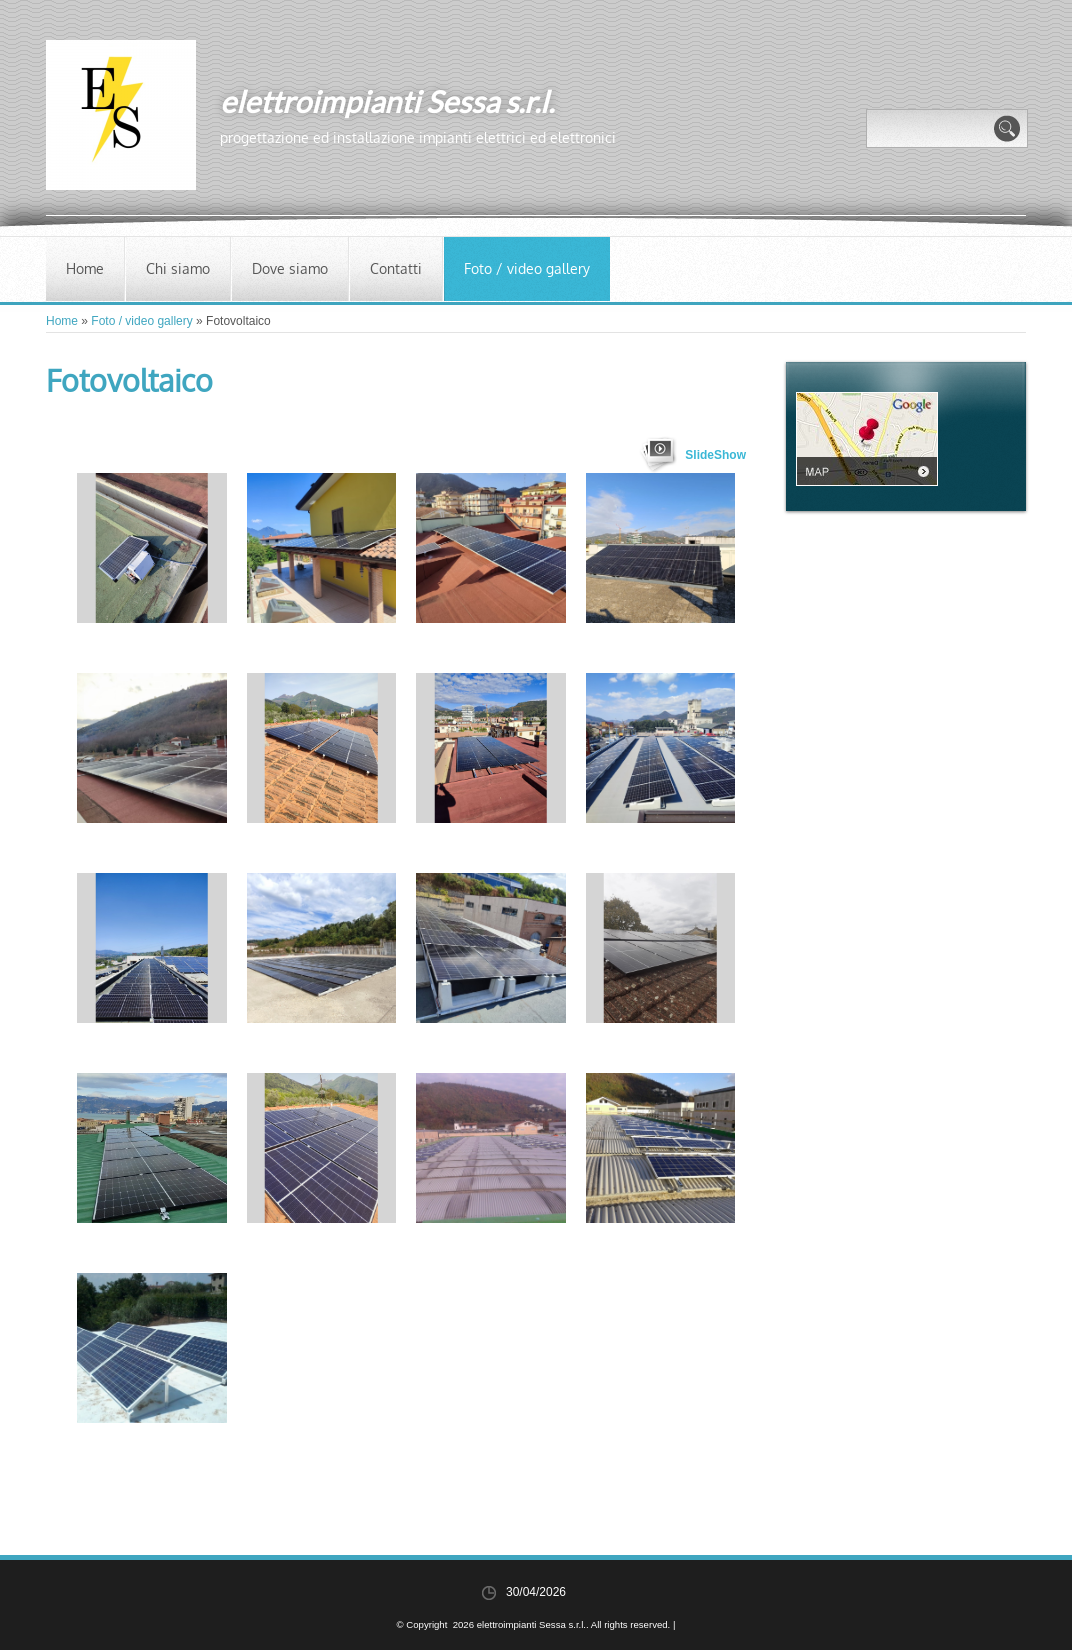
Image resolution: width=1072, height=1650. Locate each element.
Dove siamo (290, 268)
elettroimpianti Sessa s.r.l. (387, 101)
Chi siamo (178, 268)
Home (85, 268)
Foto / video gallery (527, 268)
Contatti (396, 268)
